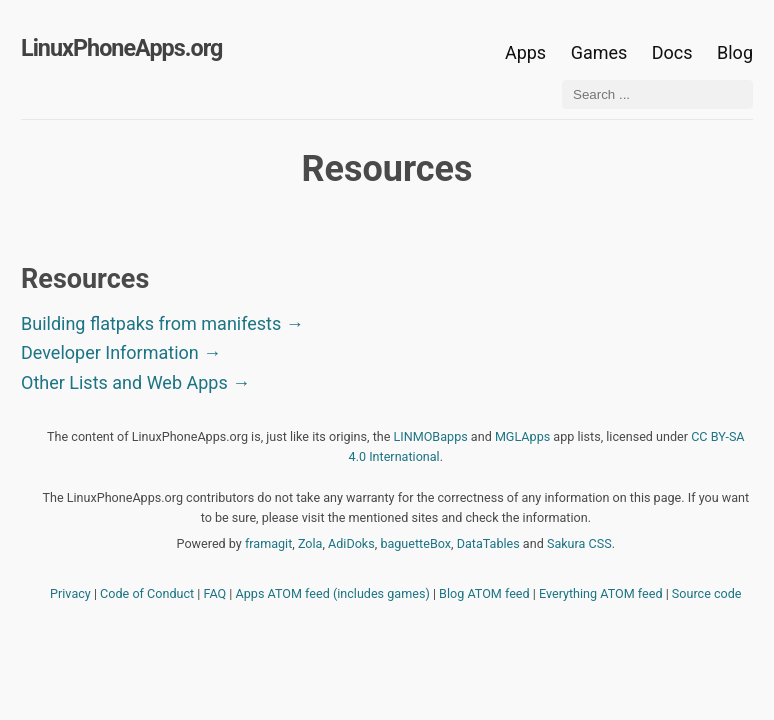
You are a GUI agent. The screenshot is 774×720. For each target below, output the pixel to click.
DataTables (488, 543)
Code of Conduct (147, 593)
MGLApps (522, 436)
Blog (735, 52)
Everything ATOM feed (601, 593)
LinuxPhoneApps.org (121, 48)
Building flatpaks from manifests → (162, 323)
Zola (310, 543)
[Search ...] (657, 94)
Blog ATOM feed (484, 593)
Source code (707, 593)
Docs (674, 52)
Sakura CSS (579, 543)
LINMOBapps (431, 436)
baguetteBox (415, 543)
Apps (525, 52)
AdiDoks (351, 543)
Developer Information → (121, 352)
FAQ (215, 593)
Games (599, 52)
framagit (268, 543)
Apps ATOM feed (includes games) (333, 593)
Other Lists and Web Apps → (135, 382)
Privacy (70, 593)
